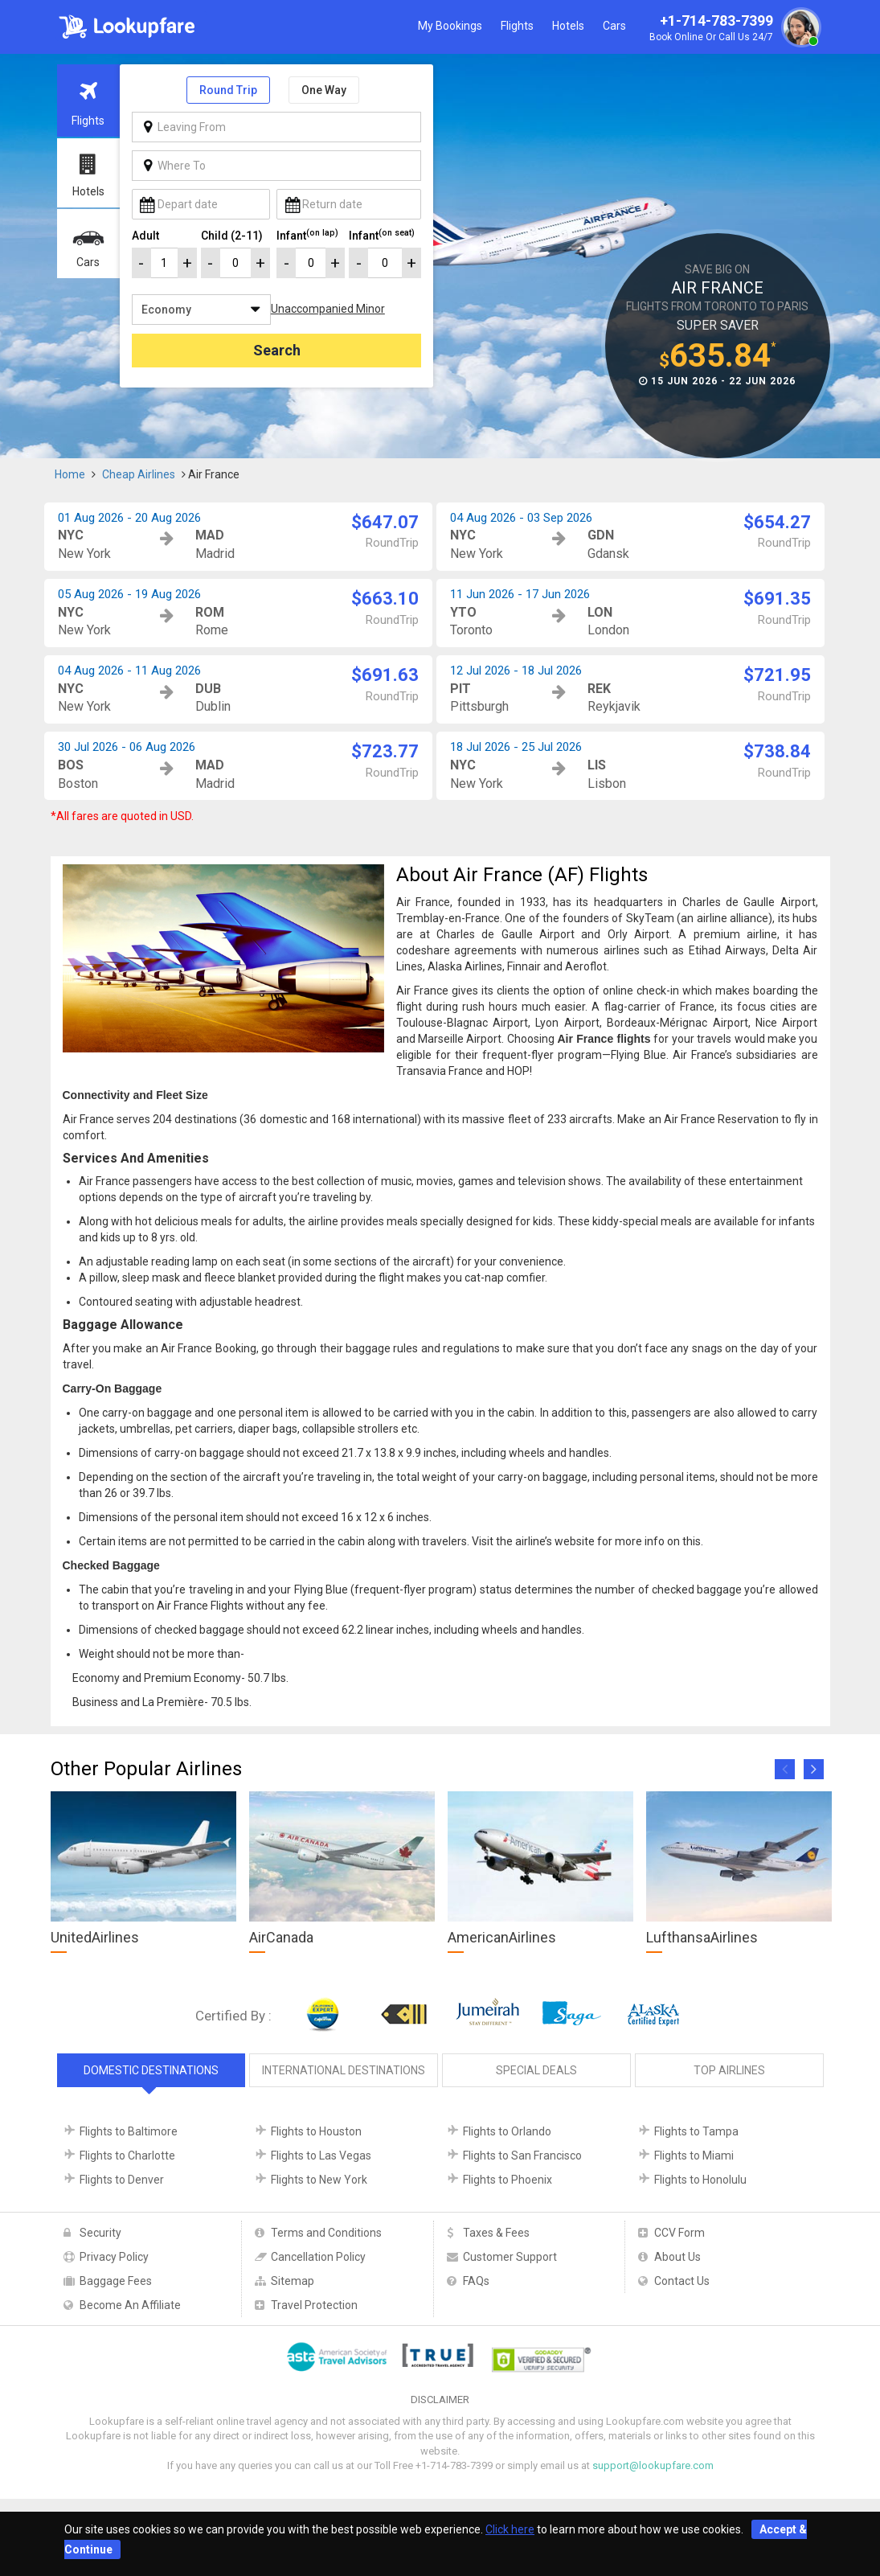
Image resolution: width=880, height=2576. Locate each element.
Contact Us (682, 2281)
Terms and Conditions (326, 2232)
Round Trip (228, 90)
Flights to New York (319, 2179)
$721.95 (777, 675)
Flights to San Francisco (522, 2155)
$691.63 (385, 675)
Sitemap (292, 2281)
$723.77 (385, 751)
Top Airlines (729, 2070)
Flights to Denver (122, 2179)
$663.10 (385, 599)
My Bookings (450, 25)
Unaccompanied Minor (328, 308)
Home (70, 474)
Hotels (568, 25)
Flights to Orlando (507, 2131)
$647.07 (385, 522)
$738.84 (777, 751)
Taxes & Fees (496, 2232)
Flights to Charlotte (127, 2155)
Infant (307, 235)
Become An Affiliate (130, 2305)
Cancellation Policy (318, 2256)
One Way (323, 90)
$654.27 (777, 522)
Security (100, 2232)
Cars (614, 25)
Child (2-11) (232, 235)
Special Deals (536, 2070)
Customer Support (510, 2256)
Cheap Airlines (138, 474)
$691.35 (777, 599)
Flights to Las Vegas (321, 2155)
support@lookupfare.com (653, 2465)
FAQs (476, 2281)
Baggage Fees (116, 2281)
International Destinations (343, 2070)
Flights (517, 25)
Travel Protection (314, 2305)
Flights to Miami (694, 2155)
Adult (145, 235)
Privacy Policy (114, 2256)
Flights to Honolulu (700, 2179)
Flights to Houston (316, 2131)
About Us (677, 2256)
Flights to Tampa (696, 2131)
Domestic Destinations (151, 2070)
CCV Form (679, 2232)
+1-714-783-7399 (733, 29)
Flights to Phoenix (507, 2179)
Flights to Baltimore (129, 2131)
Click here (509, 2529)
